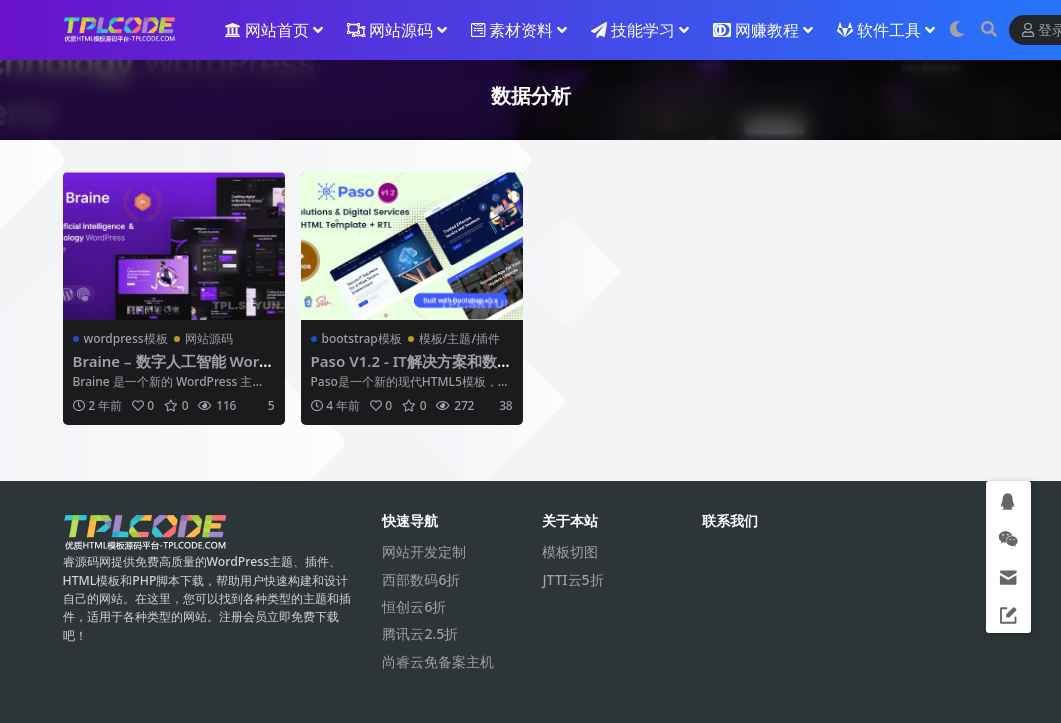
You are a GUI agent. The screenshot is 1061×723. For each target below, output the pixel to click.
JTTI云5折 (572, 579)
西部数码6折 (421, 579)
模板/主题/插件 (459, 338)
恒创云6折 (414, 606)
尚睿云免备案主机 (438, 661)
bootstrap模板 (362, 338)
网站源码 (209, 338)
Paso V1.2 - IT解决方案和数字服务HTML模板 (404, 370)
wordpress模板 (126, 338)
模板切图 (570, 551)
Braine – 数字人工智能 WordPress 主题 (171, 370)
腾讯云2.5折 (420, 633)
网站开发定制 (424, 551)
